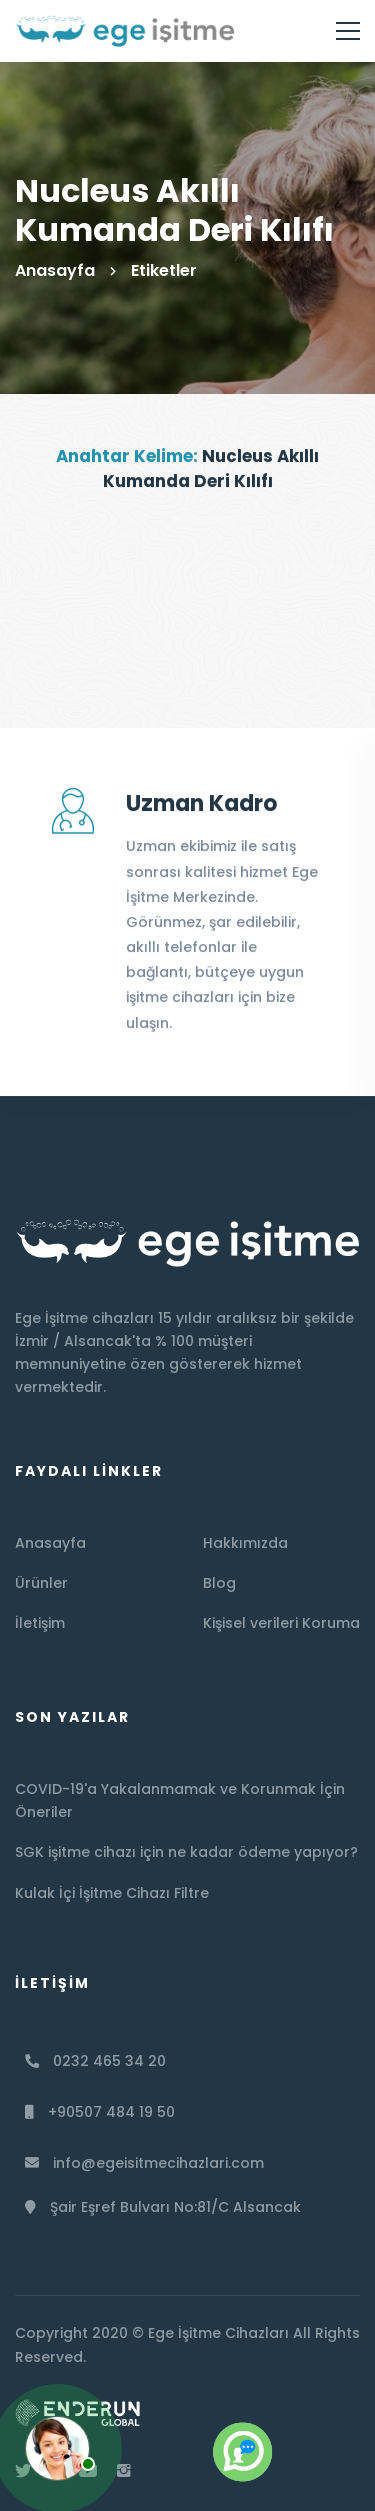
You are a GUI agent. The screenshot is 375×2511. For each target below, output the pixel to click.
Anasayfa (55, 270)
